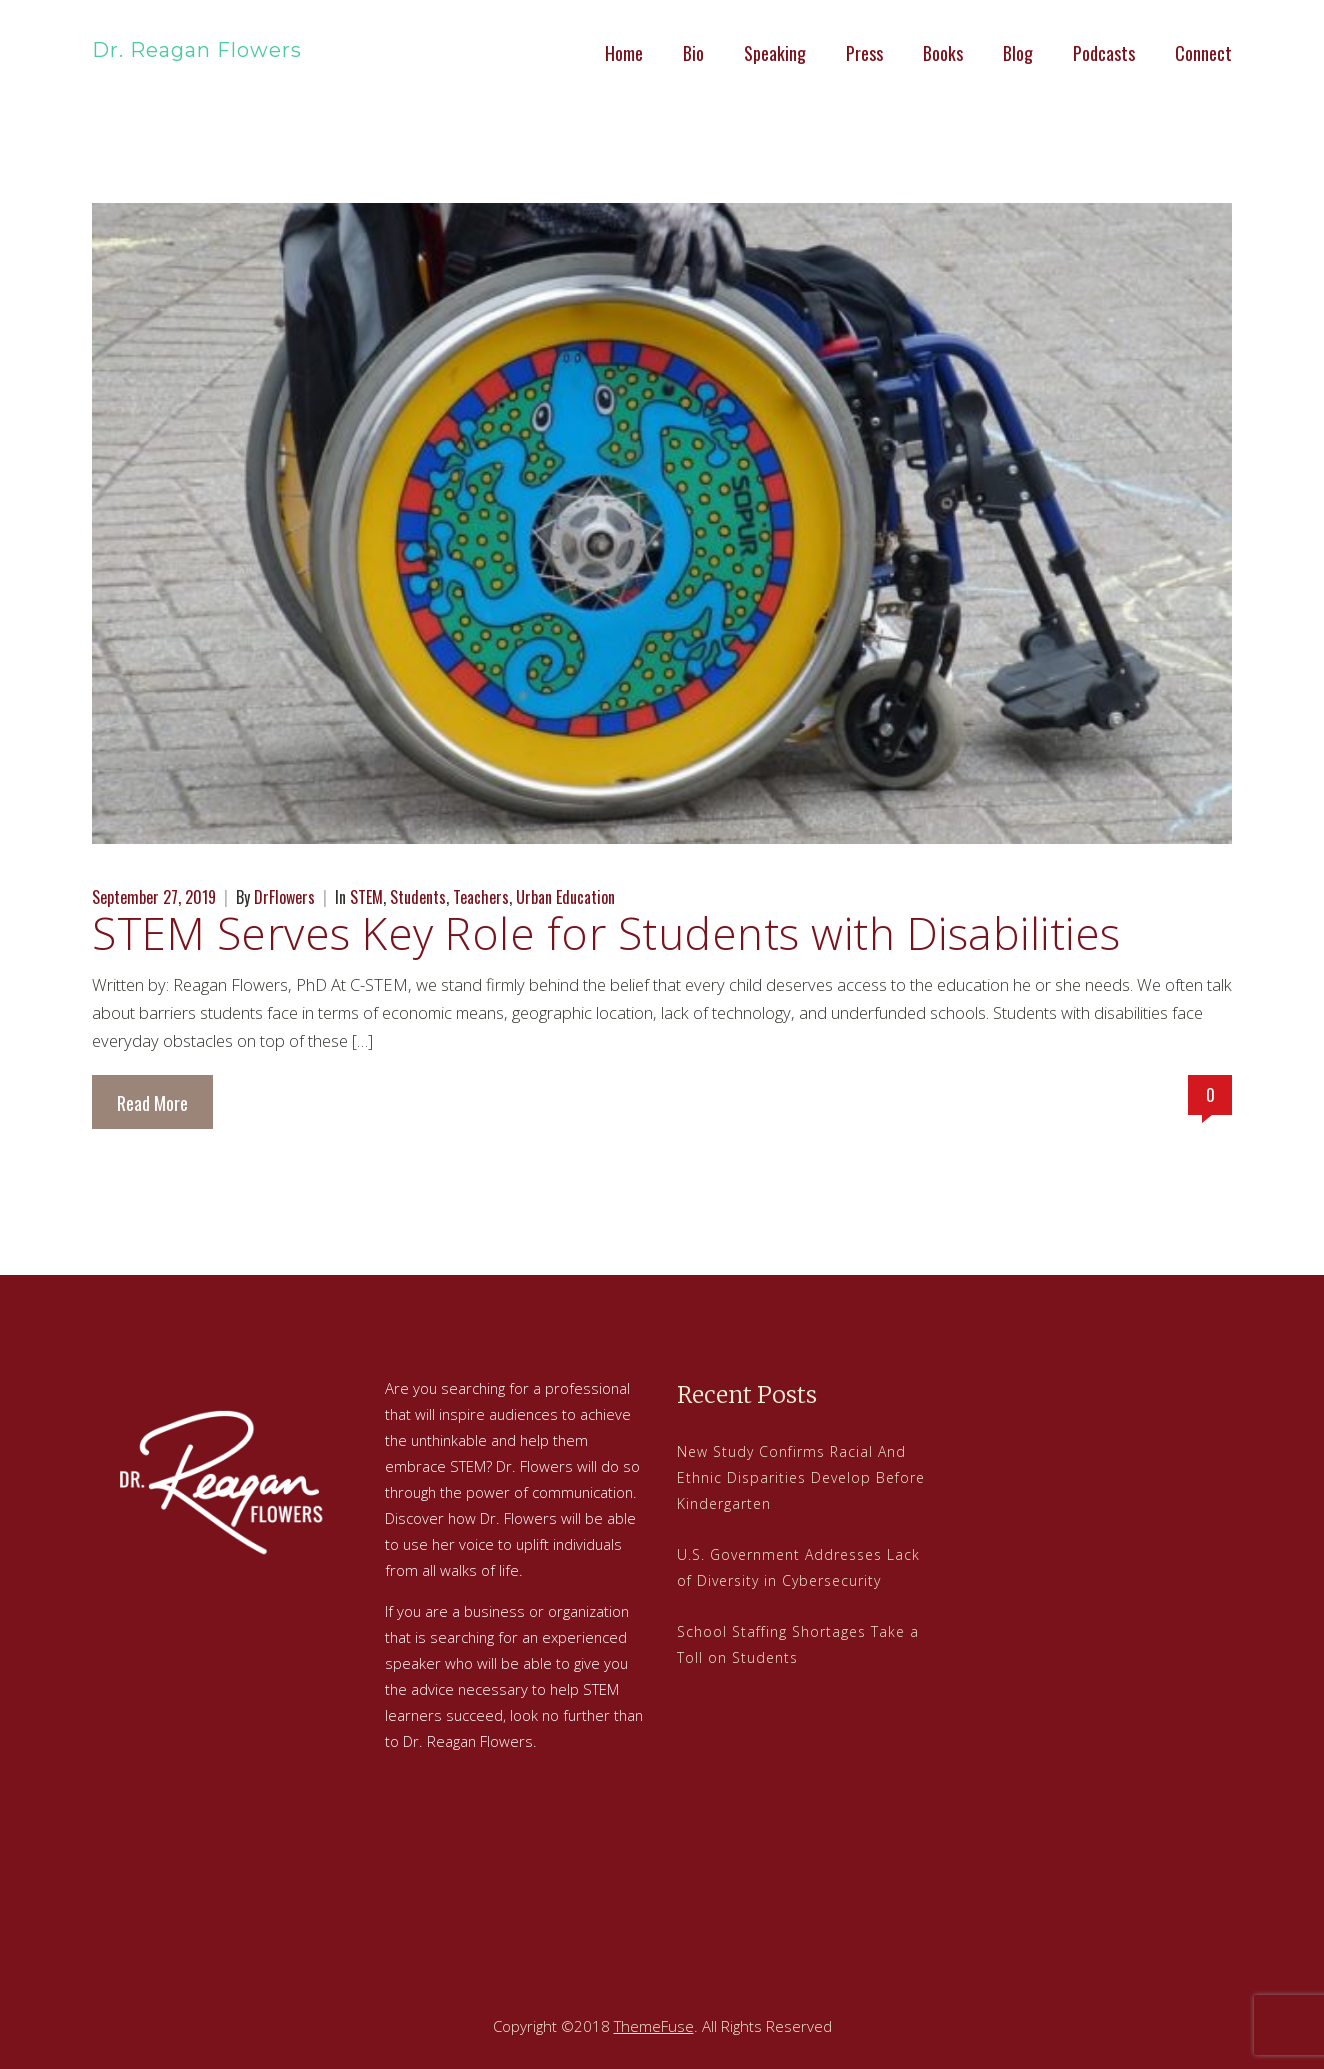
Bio (693, 53)
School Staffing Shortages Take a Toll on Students (798, 1644)
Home (624, 53)
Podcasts (1104, 53)
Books (943, 53)
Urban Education (565, 897)
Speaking (775, 53)
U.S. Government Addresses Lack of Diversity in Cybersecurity (798, 1567)
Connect (1203, 53)
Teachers (481, 897)
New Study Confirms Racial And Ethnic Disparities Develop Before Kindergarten (801, 1477)
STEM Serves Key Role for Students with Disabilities (606, 933)
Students (418, 897)
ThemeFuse (654, 2026)
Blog (1018, 53)
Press (864, 53)
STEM (366, 897)
